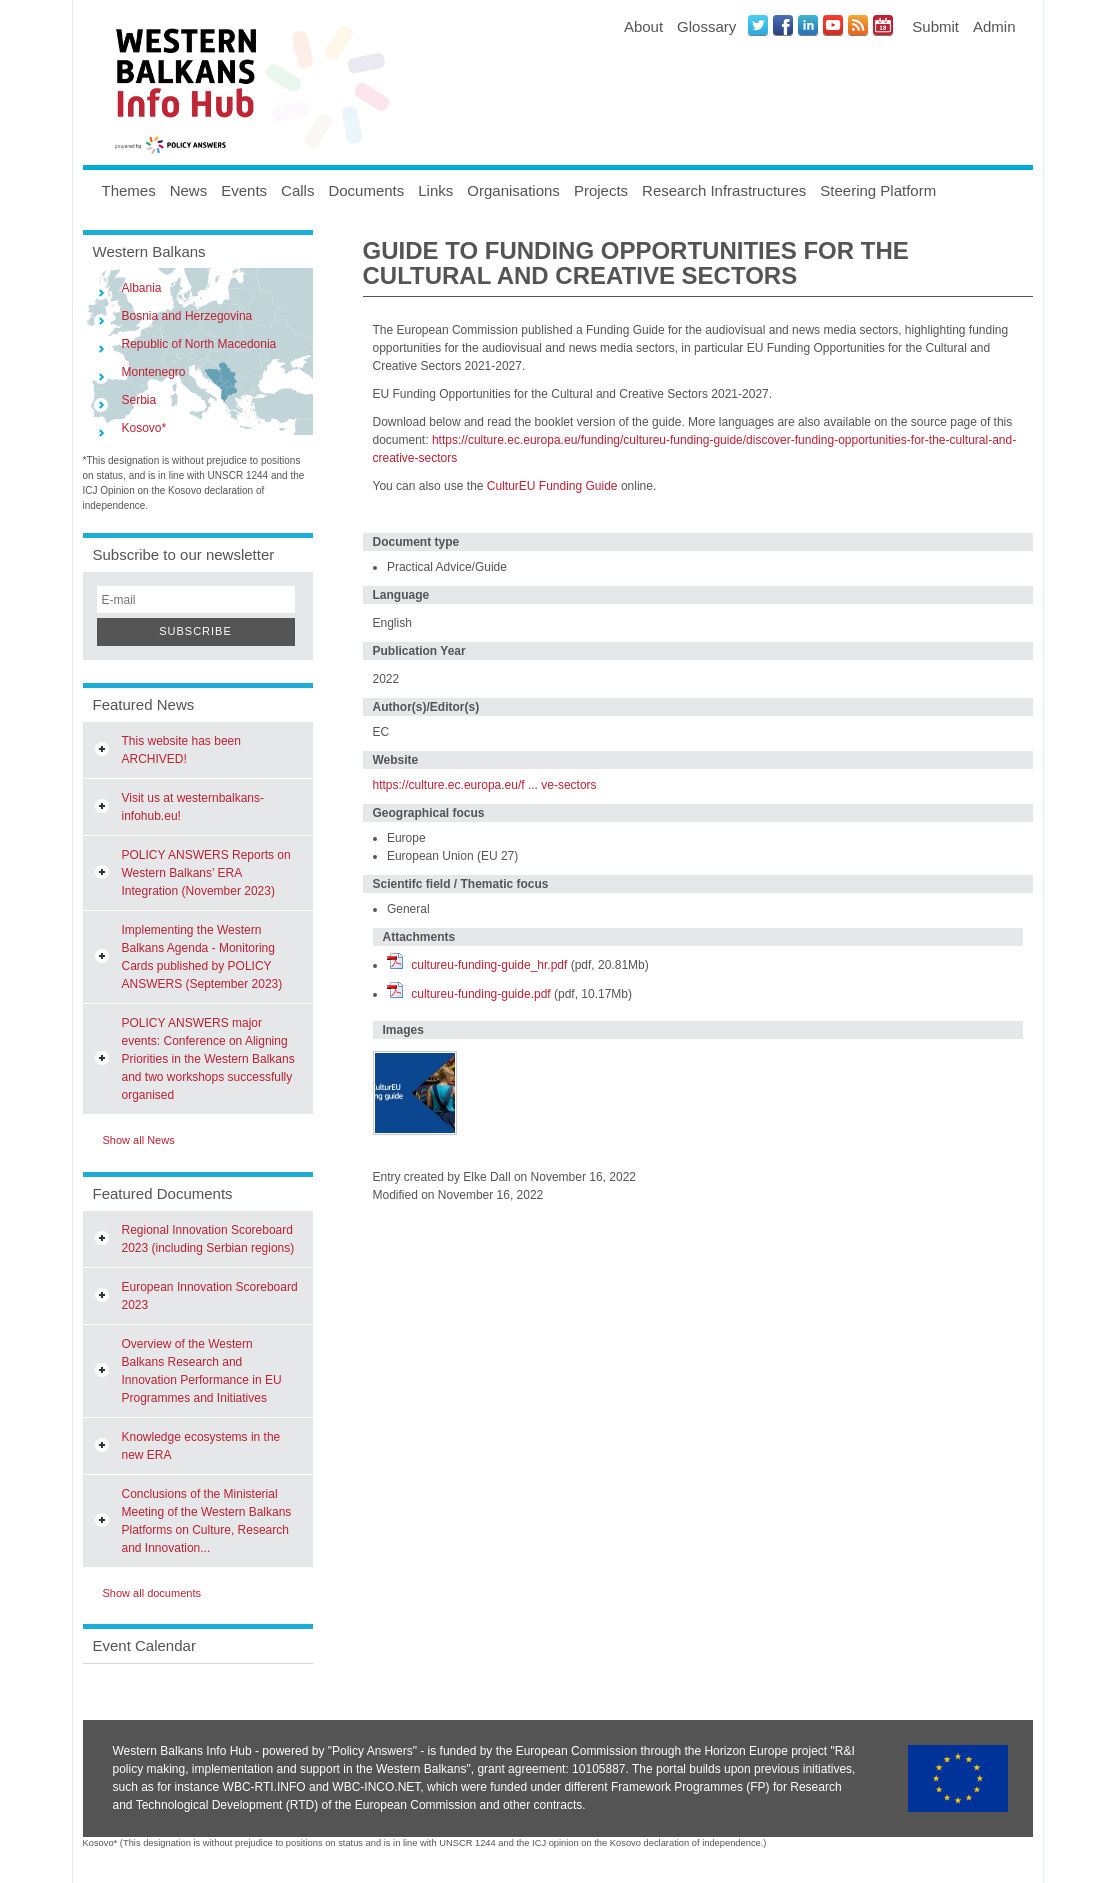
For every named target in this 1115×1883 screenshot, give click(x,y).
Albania (142, 288)
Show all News (139, 1140)
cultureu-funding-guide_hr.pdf (489, 965)
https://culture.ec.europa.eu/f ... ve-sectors (485, 785)
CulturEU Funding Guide (552, 486)
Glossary (706, 26)
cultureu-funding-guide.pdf (480, 994)
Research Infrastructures (724, 190)
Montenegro (154, 372)
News (189, 190)
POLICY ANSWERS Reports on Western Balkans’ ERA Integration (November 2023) (206, 873)
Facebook (783, 25)
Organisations (513, 190)
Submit (935, 26)
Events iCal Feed (883, 25)
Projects (601, 190)
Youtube (833, 25)
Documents (366, 190)
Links (435, 190)
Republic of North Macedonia (199, 344)
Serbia (139, 400)
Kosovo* (144, 428)
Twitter (758, 25)
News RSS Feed (858, 25)
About (643, 26)
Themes (129, 190)
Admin (994, 26)
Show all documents (152, 1593)
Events (244, 190)
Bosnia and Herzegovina (187, 316)
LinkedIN (808, 25)
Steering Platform (878, 190)
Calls (297, 190)
